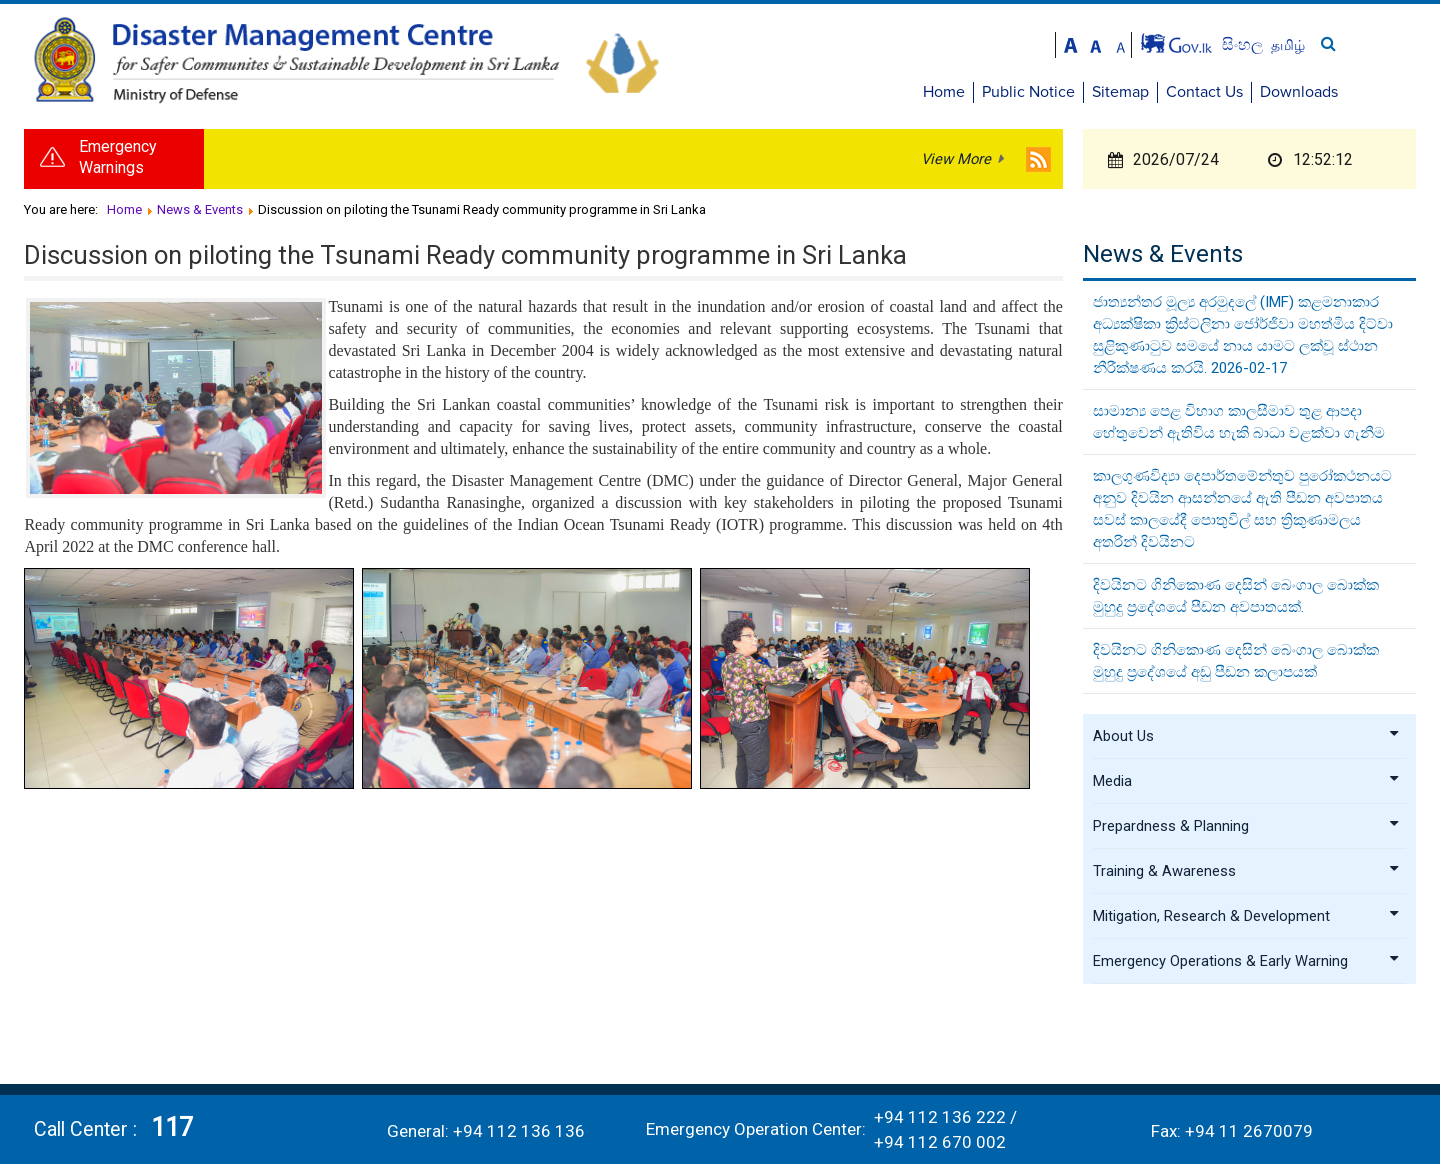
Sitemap (1200, 92)
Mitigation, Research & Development (1247, 920)
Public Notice (1108, 92)
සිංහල (1324, 44)
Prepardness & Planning (1247, 830)
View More (956, 164)
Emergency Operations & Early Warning (1247, 965)
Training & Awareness (1247, 875)
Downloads (1379, 92)
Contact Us (1284, 92)
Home (1024, 92)
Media (1247, 785)
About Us (1247, 740)
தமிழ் (1368, 45)
